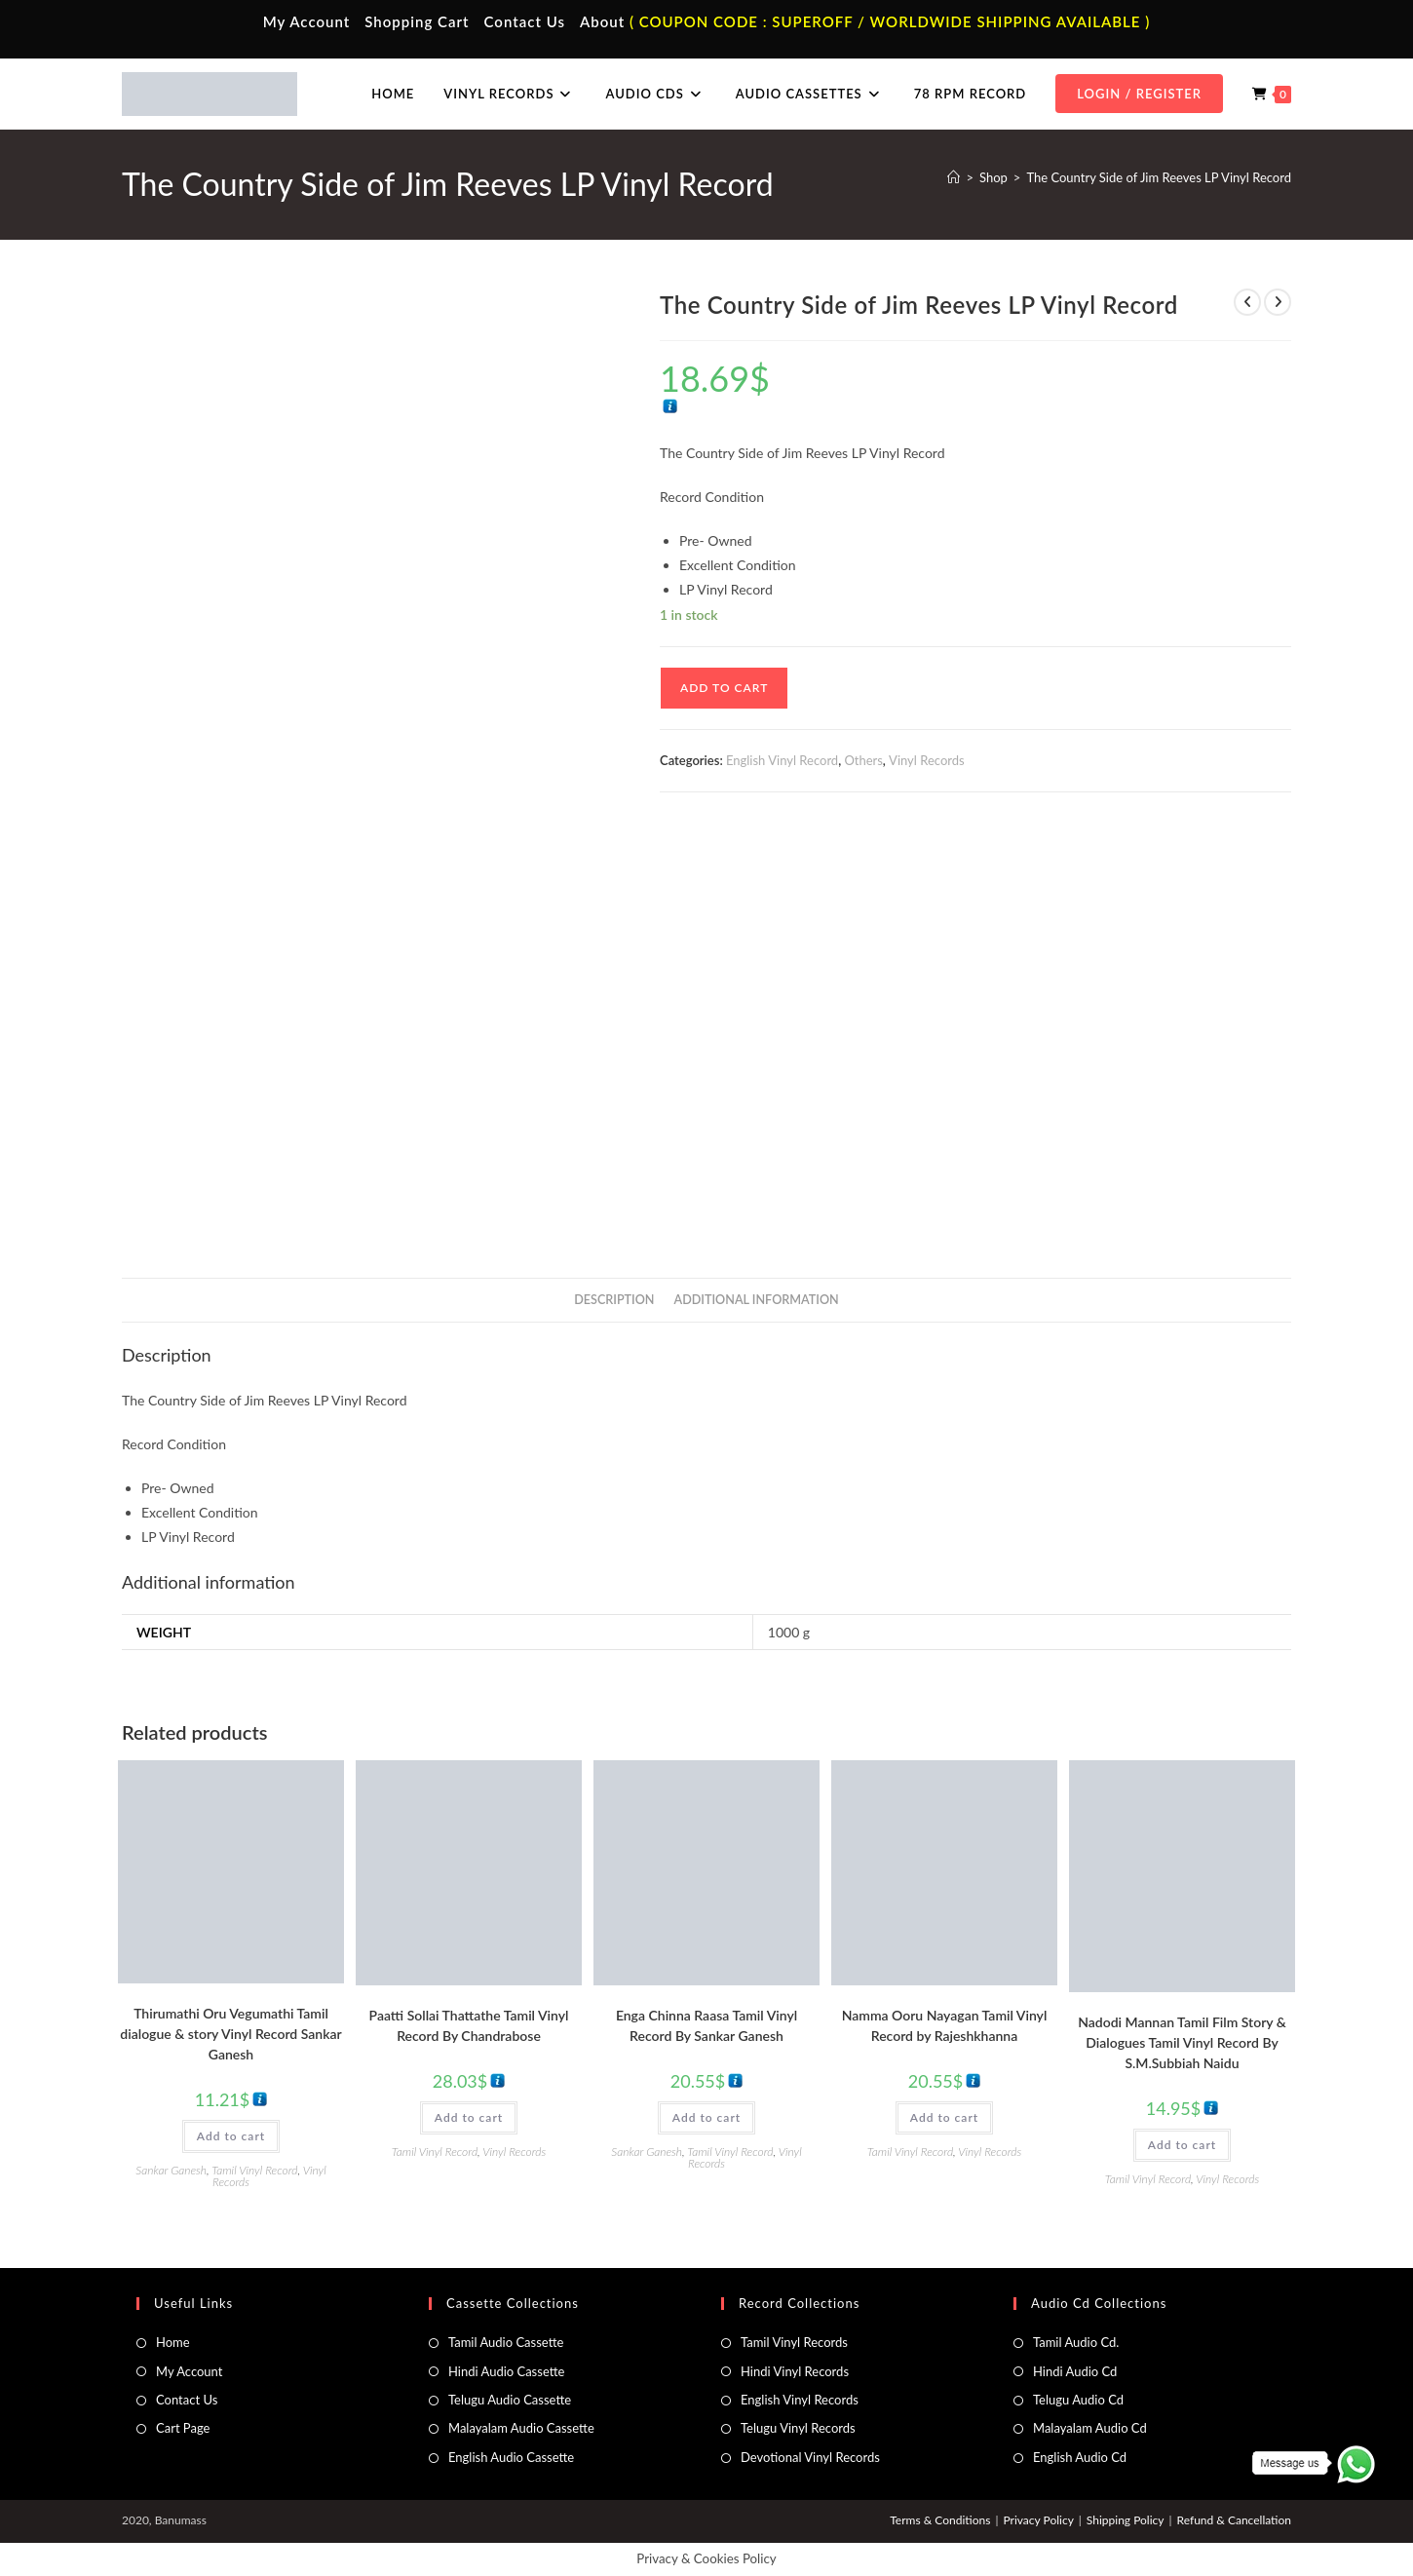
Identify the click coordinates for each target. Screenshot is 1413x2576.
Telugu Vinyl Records (798, 2428)
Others (863, 760)
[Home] (953, 177)
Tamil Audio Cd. (1076, 2342)
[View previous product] (1247, 302)
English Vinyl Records (800, 2399)
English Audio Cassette (511, 2457)
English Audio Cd (1080, 2457)
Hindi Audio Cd (1075, 2371)
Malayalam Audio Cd (1090, 2428)
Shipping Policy (1126, 2520)
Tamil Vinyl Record (254, 2170)
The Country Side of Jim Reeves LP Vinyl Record (1158, 177)
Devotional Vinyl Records (810, 2457)
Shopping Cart (416, 21)
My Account (307, 21)
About (602, 21)
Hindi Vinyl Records (795, 2371)
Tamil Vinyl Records (794, 2342)
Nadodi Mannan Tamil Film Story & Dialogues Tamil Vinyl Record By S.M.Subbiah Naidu (1182, 2042)
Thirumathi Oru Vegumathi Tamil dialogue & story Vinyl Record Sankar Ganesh (230, 2033)
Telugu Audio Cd (1078, 2399)
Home (173, 2342)
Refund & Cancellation (1234, 2520)
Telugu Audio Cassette (509, 2399)
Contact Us (524, 21)
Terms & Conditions (940, 2520)
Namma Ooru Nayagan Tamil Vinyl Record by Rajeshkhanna (945, 2025)
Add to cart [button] (231, 2136)
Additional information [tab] (756, 1299)
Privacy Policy (1038, 2520)
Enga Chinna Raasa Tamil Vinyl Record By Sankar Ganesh (706, 2025)
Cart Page (183, 2428)
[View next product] (1277, 302)
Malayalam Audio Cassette (521, 2428)
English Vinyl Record (782, 760)
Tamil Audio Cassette (505, 2342)
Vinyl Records (927, 760)
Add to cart (724, 687)
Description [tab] (614, 1299)
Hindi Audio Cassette (506, 2371)
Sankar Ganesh (171, 2170)
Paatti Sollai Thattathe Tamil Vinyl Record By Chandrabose (469, 2025)
